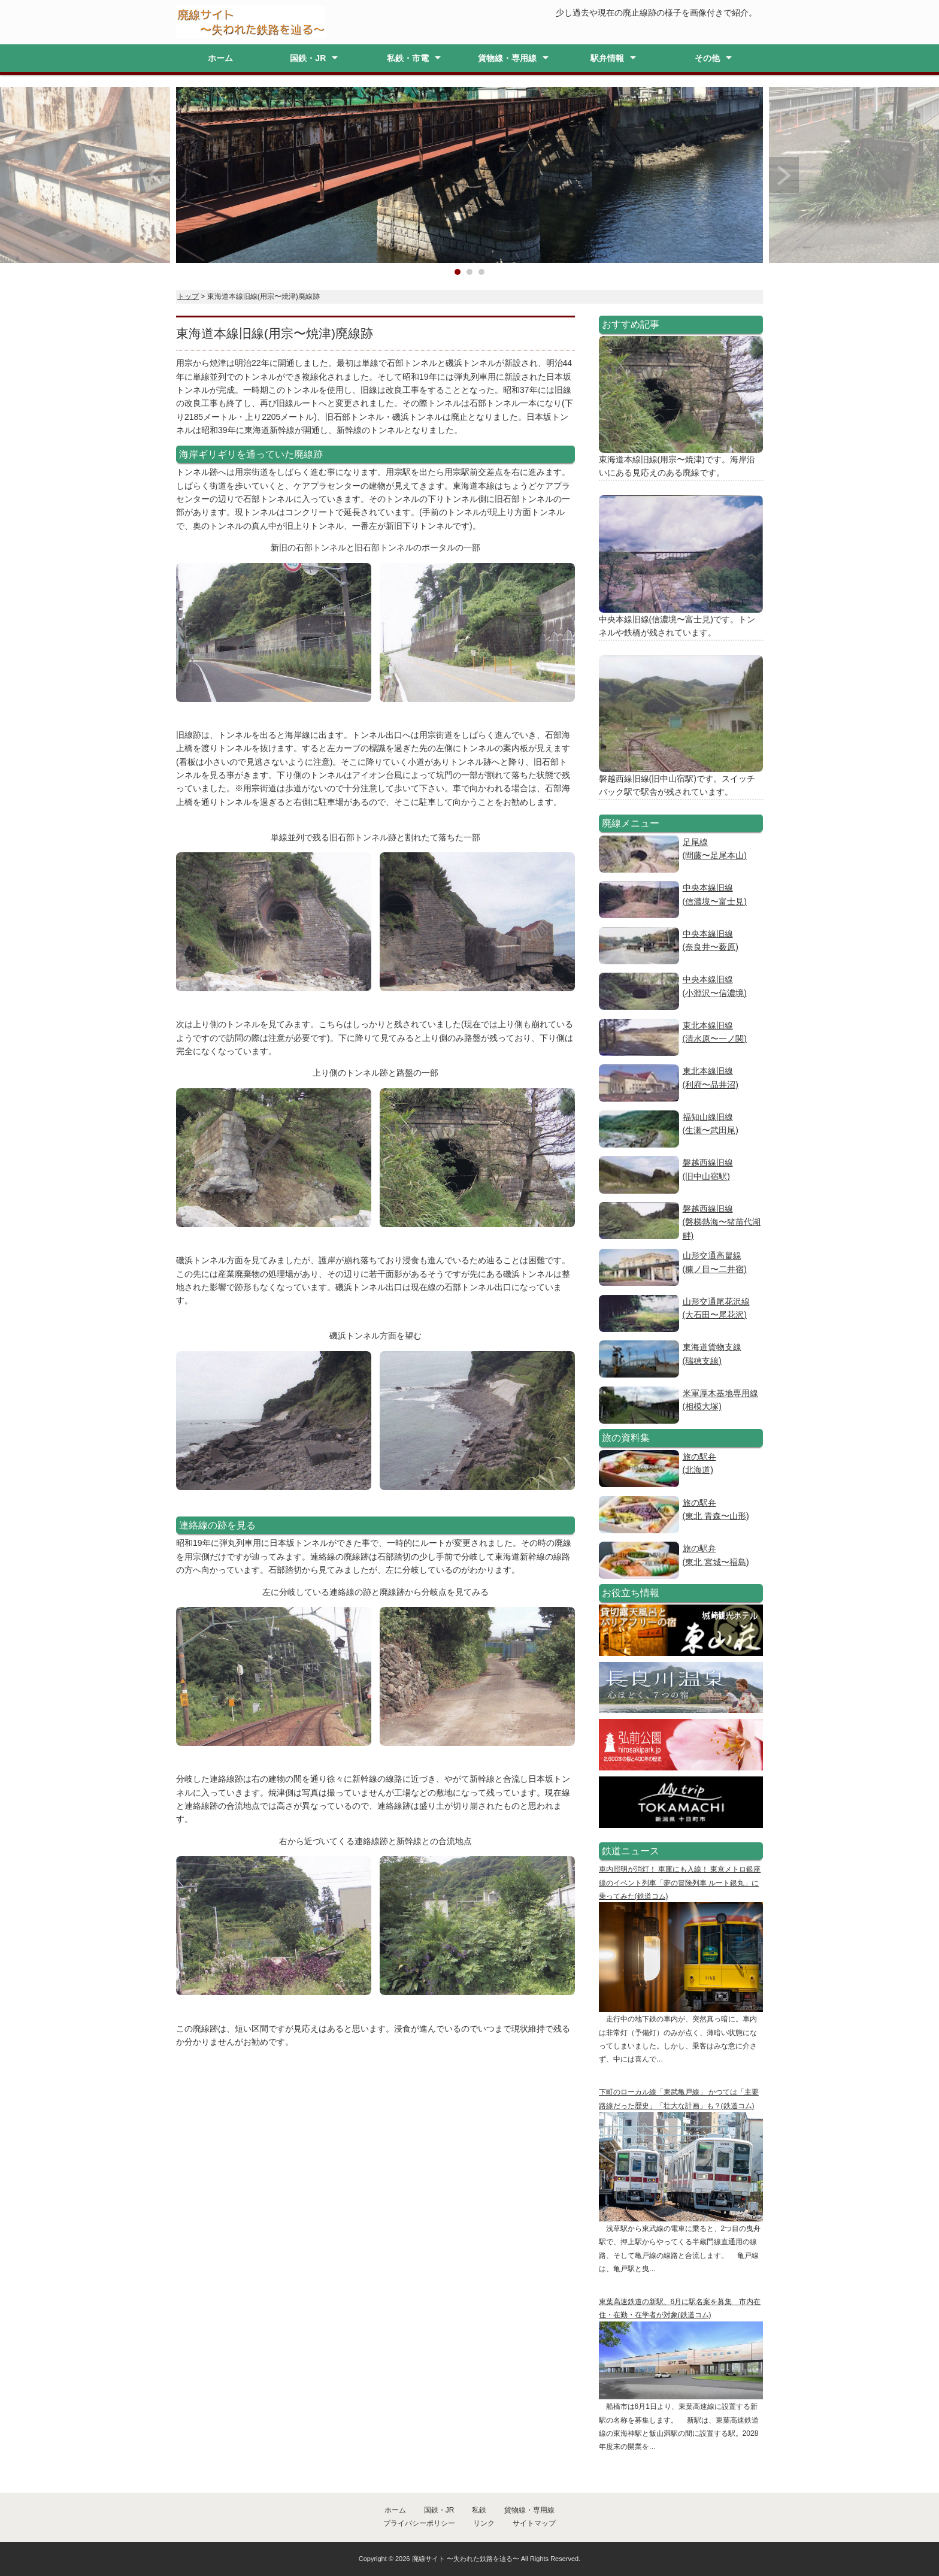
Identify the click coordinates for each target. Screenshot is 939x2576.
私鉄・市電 (408, 58)
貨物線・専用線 (507, 58)
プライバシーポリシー (419, 2523)
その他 (707, 58)
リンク (484, 2523)
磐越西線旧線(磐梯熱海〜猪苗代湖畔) (722, 1222)
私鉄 (479, 2510)
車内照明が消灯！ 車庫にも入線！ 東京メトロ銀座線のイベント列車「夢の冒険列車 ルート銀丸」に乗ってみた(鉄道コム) (680, 1882)
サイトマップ (534, 2523)
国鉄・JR (308, 58)
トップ (188, 296)
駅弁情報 (607, 58)
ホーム (220, 58)
